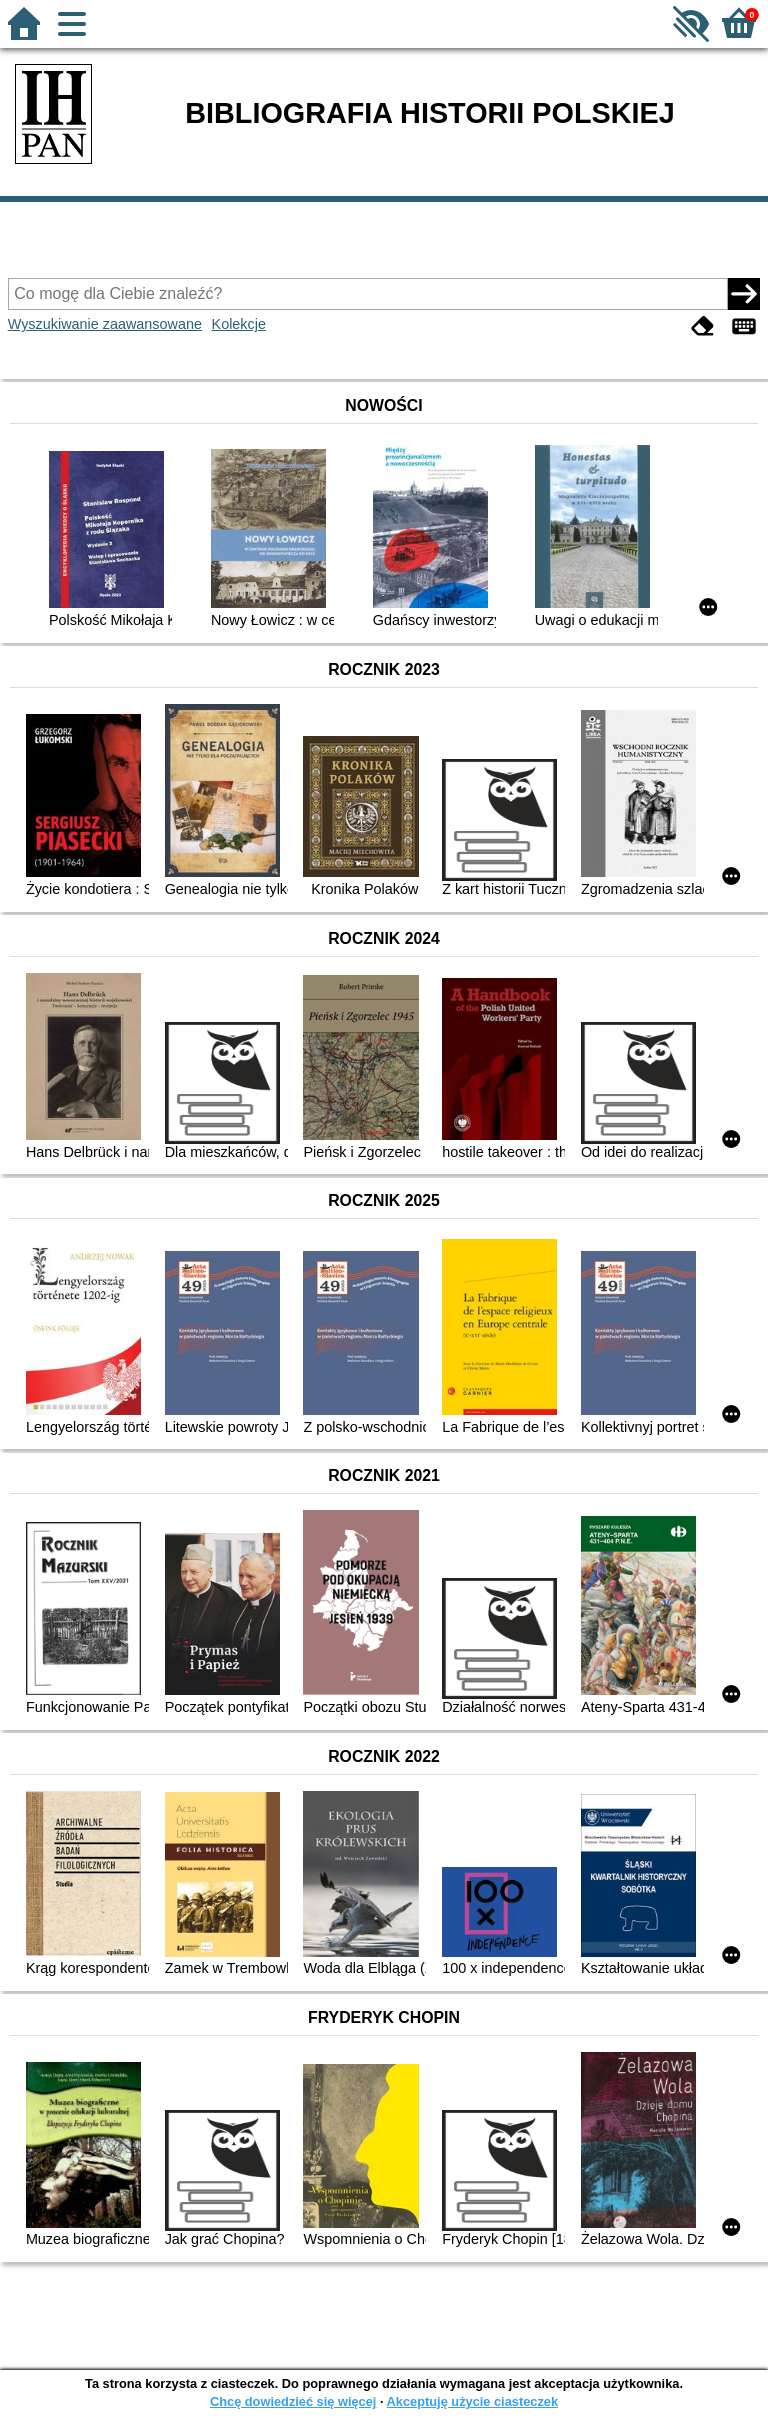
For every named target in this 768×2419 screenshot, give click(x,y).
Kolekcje (239, 324)
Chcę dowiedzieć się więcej (293, 2401)
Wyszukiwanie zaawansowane (105, 324)
